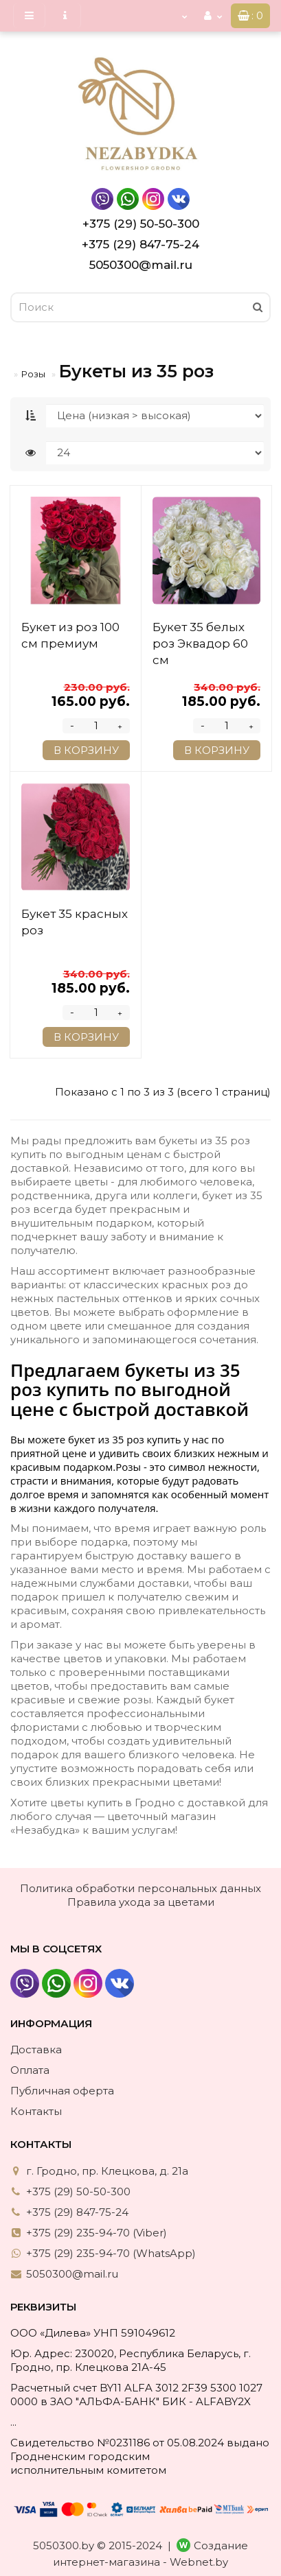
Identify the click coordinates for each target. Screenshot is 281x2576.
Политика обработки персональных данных (140, 1888)
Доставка (36, 2049)
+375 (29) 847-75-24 (140, 244)
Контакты (36, 2111)
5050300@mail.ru (140, 265)
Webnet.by (199, 2561)
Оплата (29, 2070)
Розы (33, 373)
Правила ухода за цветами (140, 1902)
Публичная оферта (62, 2090)
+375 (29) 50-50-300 (140, 224)
